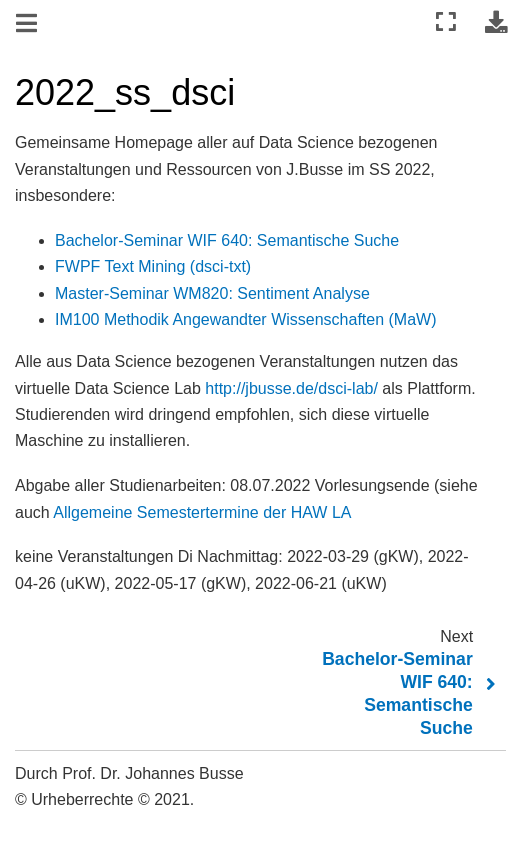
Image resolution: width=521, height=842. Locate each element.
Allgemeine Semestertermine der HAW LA (202, 512)
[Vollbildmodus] (446, 22)
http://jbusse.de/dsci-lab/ (291, 388)
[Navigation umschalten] (28, 24)
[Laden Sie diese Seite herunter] (496, 22)
